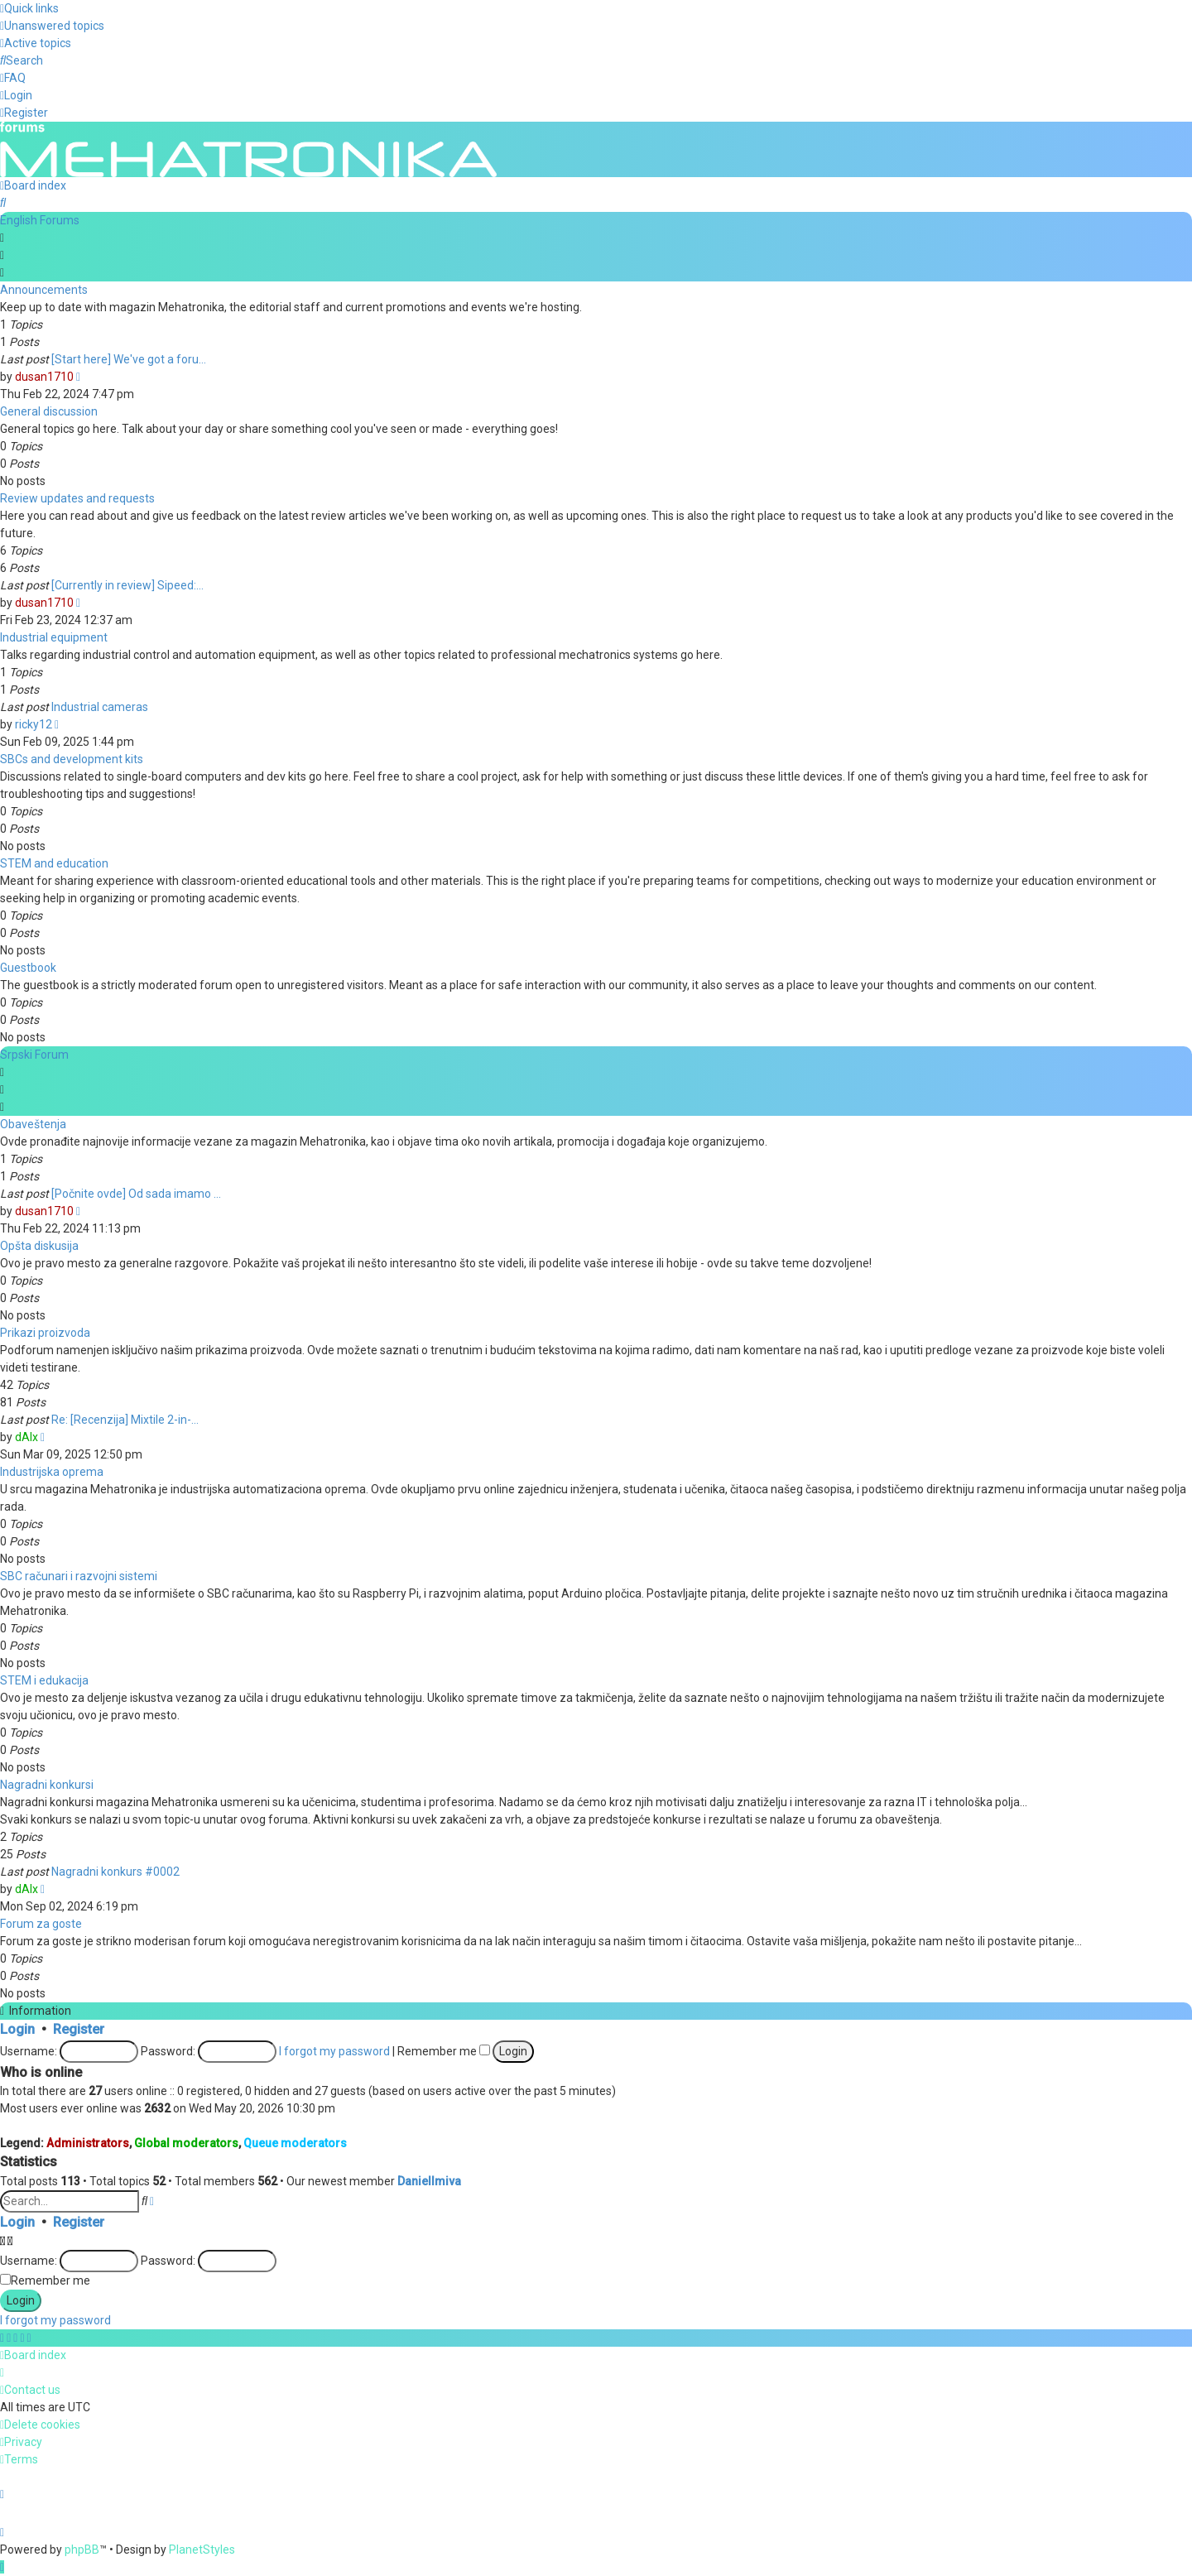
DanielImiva (429, 2179)
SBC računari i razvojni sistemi (78, 1574)
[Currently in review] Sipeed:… (127, 583)
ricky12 (33, 722)
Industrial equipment (54, 635)
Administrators (87, 2141)
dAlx (26, 1435)
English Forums (39, 218)
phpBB (82, 2549)
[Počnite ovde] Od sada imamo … (136, 1192)
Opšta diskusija (39, 1244)
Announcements (44, 288)
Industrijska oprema (51, 1470)
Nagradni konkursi (47, 1783)
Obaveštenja (33, 1122)
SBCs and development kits (71, 757)
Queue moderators (295, 2141)
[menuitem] (52, 25)
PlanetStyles (202, 2549)
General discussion (49, 409)
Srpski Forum (34, 1053)
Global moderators (186, 2141)
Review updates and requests (77, 496)
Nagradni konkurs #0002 (115, 1870)
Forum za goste (41, 1922)
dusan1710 (44, 375)
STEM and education (54, 861)
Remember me (443, 2049)
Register (78, 2027)
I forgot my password (334, 2049)
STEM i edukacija (44, 1678)
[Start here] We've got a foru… (128, 357)
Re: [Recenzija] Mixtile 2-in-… (125, 1418)
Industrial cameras (99, 705)
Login (17, 2027)
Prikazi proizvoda (45, 1331)
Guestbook (28, 966)
